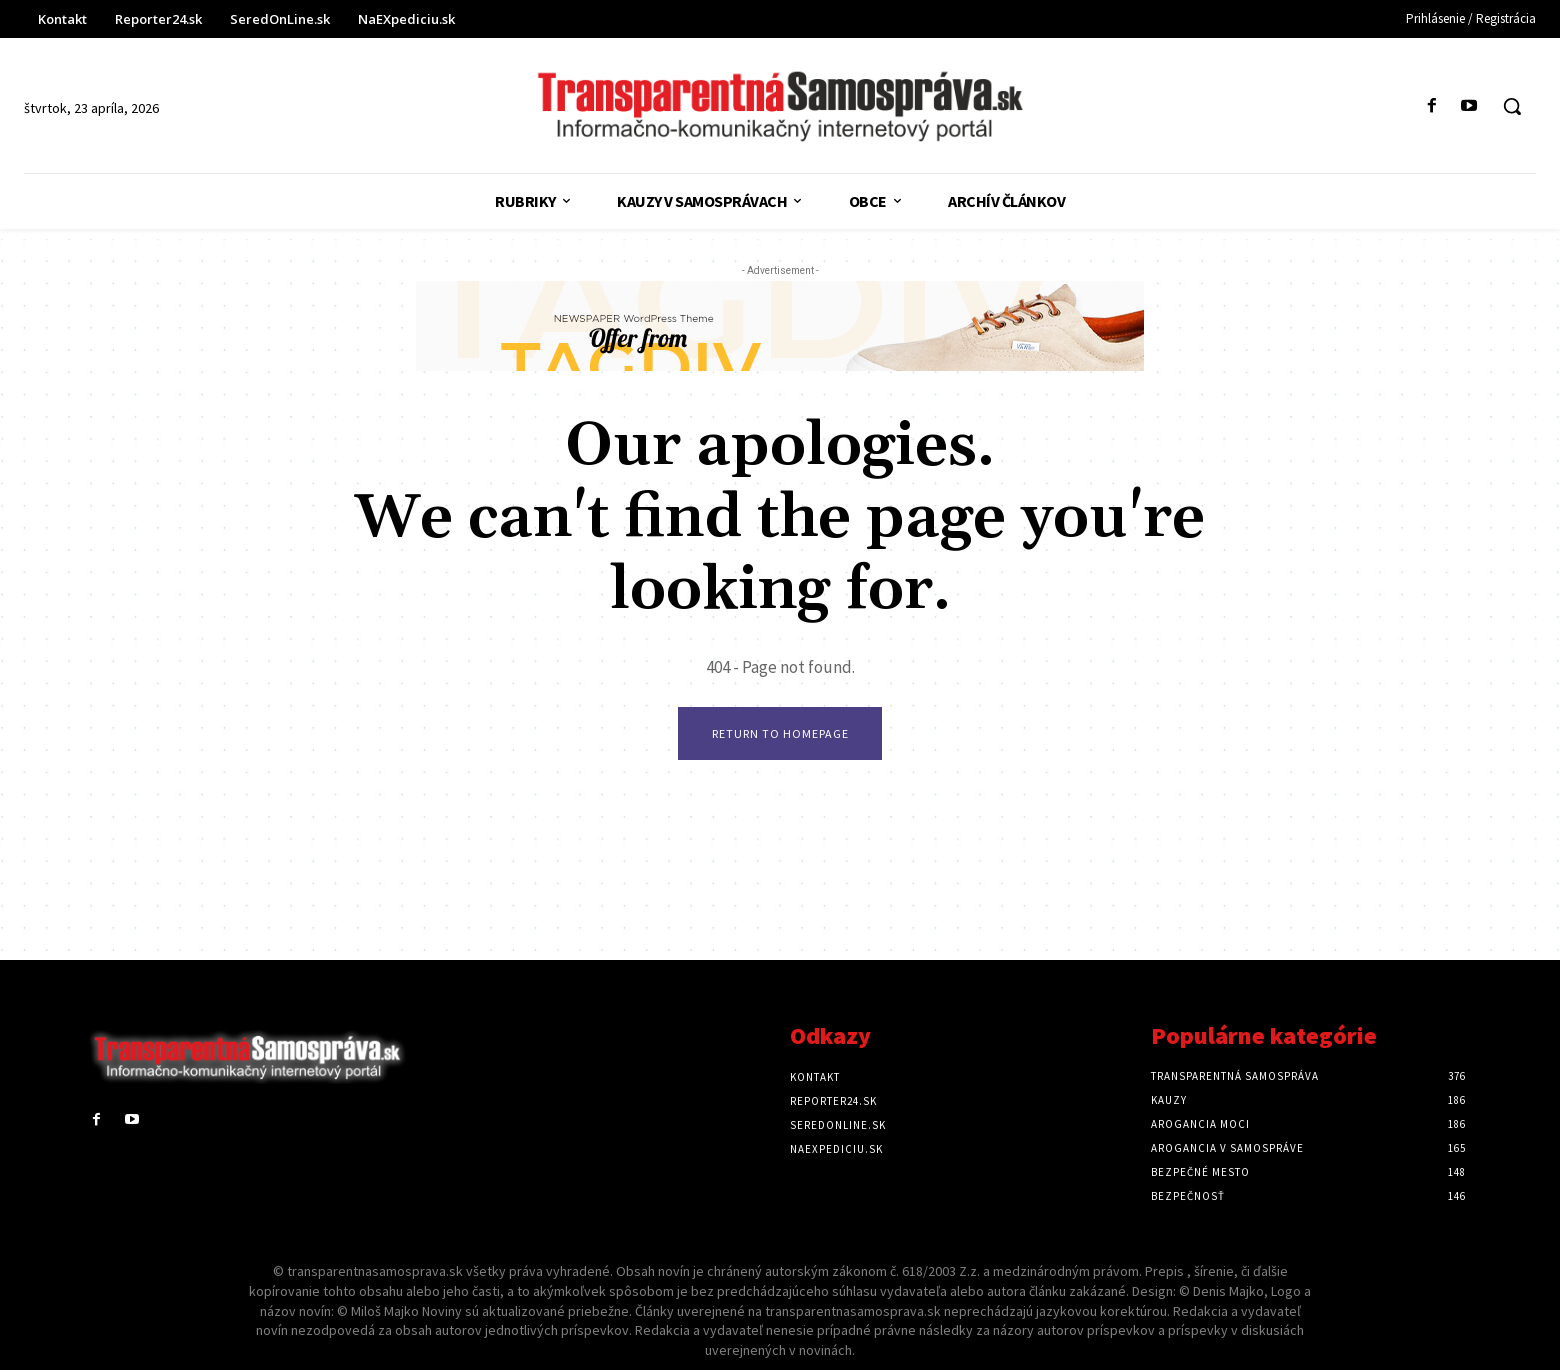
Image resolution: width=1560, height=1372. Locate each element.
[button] (1512, 106)
